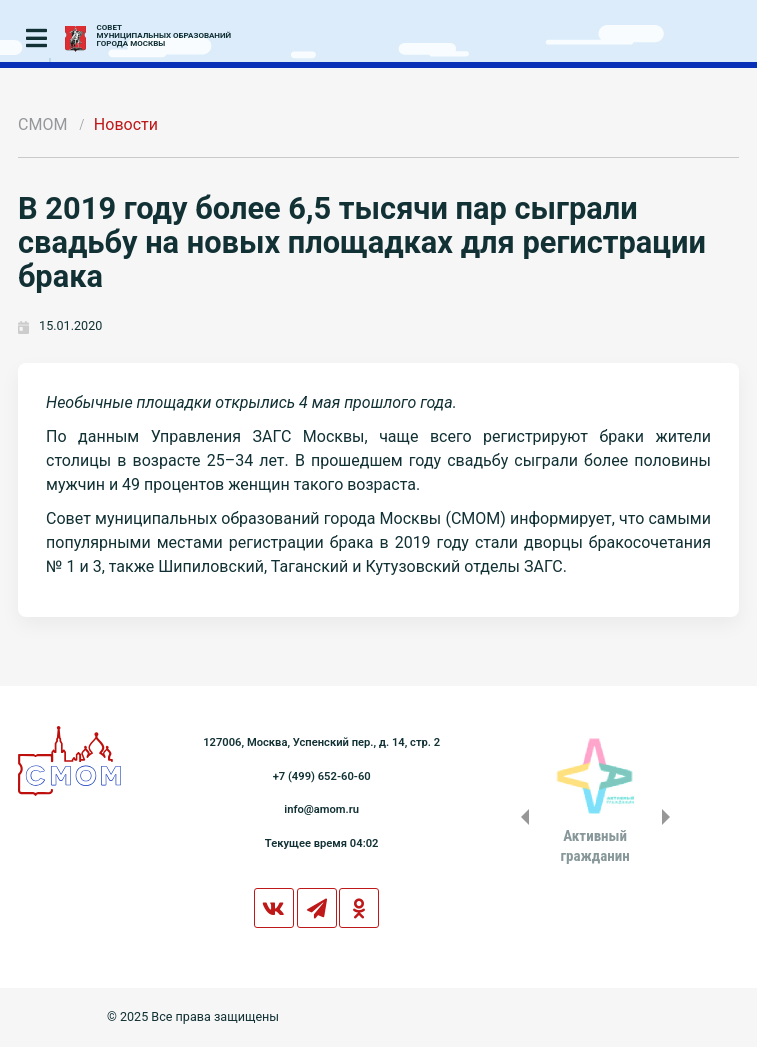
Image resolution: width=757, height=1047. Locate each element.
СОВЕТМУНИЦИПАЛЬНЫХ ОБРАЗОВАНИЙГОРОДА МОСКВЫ (164, 36)
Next (670, 817)
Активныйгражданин (594, 846)
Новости (126, 124)
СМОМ (42, 124)
